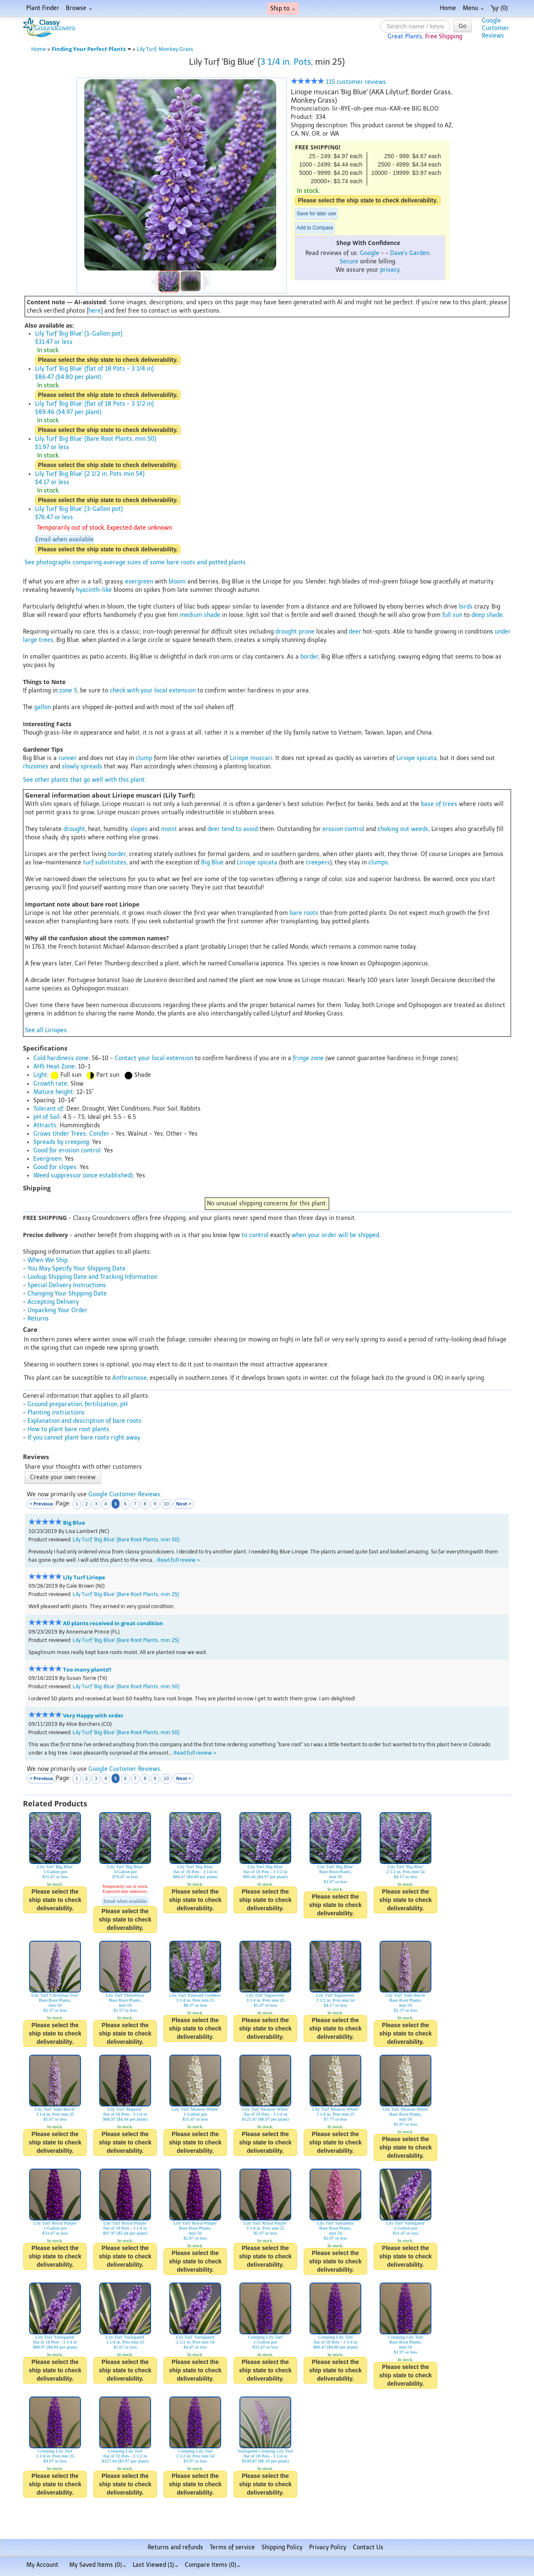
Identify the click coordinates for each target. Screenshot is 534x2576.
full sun (452, 615)
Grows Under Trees (59, 1133)
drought (74, 829)
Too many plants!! (87, 1669)
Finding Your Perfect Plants (91, 49)
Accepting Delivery (53, 1302)
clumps (378, 862)
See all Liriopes (46, 1030)
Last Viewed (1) (155, 2564)
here (94, 310)
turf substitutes (104, 862)
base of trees (439, 804)
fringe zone (308, 1058)
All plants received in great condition (113, 1623)
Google (369, 253)
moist (169, 829)
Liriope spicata (416, 758)
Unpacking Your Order (58, 1310)
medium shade (200, 615)
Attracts (44, 1125)
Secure (349, 261)
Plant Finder (42, 8)
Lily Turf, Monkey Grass (165, 49)
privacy (389, 269)
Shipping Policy (282, 2547)
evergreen (139, 581)
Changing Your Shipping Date (67, 1293)
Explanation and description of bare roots (84, 1420)
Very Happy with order (93, 1715)
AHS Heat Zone (54, 1066)
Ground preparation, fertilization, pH (78, 1404)
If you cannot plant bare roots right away (84, 1437)
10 (166, 1504)
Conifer (99, 1133)
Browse (79, 8)
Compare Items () (212, 2564)
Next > (183, 1503)
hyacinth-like (94, 589)
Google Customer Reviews (124, 1494)
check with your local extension (153, 690)
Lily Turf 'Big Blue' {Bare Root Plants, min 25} (126, 1594)
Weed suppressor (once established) (83, 1175)
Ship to (282, 8)
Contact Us (368, 2547)
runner (67, 758)
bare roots (304, 913)
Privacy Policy (327, 2547)
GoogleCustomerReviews (495, 28)
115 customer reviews (338, 82)
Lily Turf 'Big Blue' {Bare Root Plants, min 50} (126, 1539)
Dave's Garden (409, 253)
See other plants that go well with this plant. (84, 779)
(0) (499, 8)
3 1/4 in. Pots (285, 62)
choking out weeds (403, 829)
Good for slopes (54, 1167)
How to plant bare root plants (68, 1429)
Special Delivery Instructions (67, 1285)
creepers (318, 862)
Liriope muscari (251, 758)
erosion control (343, 829)
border (309, 656)
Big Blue (212, 862)
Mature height (53, 1092)
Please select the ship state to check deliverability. (368, 200)
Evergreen (47, 1158)
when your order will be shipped (335, 1235)
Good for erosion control (67, 1150)
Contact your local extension (154, 1058)
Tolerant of (48, 1108)
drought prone (295, 631)
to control (255, 1235)
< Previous (41, 1503)
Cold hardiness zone (60, 1058)
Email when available (64, 539)
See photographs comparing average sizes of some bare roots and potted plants (135, 562)
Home (448, 8)
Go (462, 26)
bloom (177, 581)
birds (466, 606)
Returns (38, 1318)
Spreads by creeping (61, 1142)
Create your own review (63, 1477)
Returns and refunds (175, 2547)
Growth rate (50, 1083)
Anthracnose (129, 1377)
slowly (70, 766)
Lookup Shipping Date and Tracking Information (92, 1276)
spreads (91, 766)
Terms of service (232, 2547)
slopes (139, 829)
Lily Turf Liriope (84, 1577)
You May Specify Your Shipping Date (77, 1268)
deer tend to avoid (232, 829)
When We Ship (48, 1260)
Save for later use (316, 214)
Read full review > (178, 1560)
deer (355, 631)
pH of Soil (46, 1117)
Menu (473, 8)
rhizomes (35, 766)
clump (144, 758)
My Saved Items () (97, 2564)
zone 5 (68, 690)
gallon (42, 707)
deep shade (487, 615)
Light (40, 1074)
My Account (42, 2564)
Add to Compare (315, 228)
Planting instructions (56, 1412)
